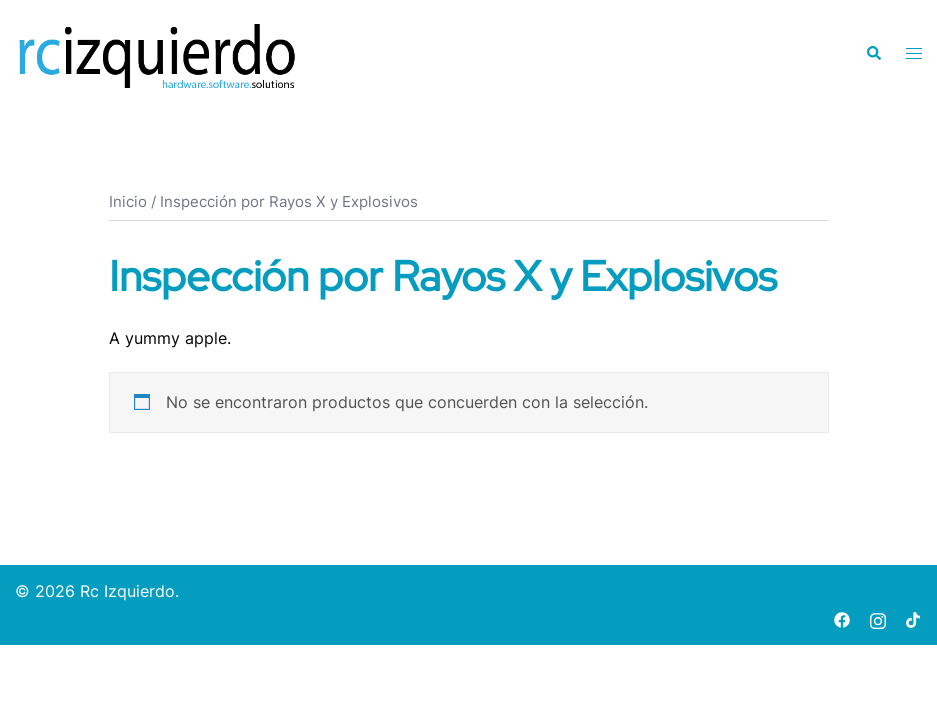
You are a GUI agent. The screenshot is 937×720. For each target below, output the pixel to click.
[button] (873, 54)
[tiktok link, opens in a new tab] (914, 618)
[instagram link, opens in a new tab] (878, 618)
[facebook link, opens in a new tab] (842, 618)
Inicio (128, 202)
